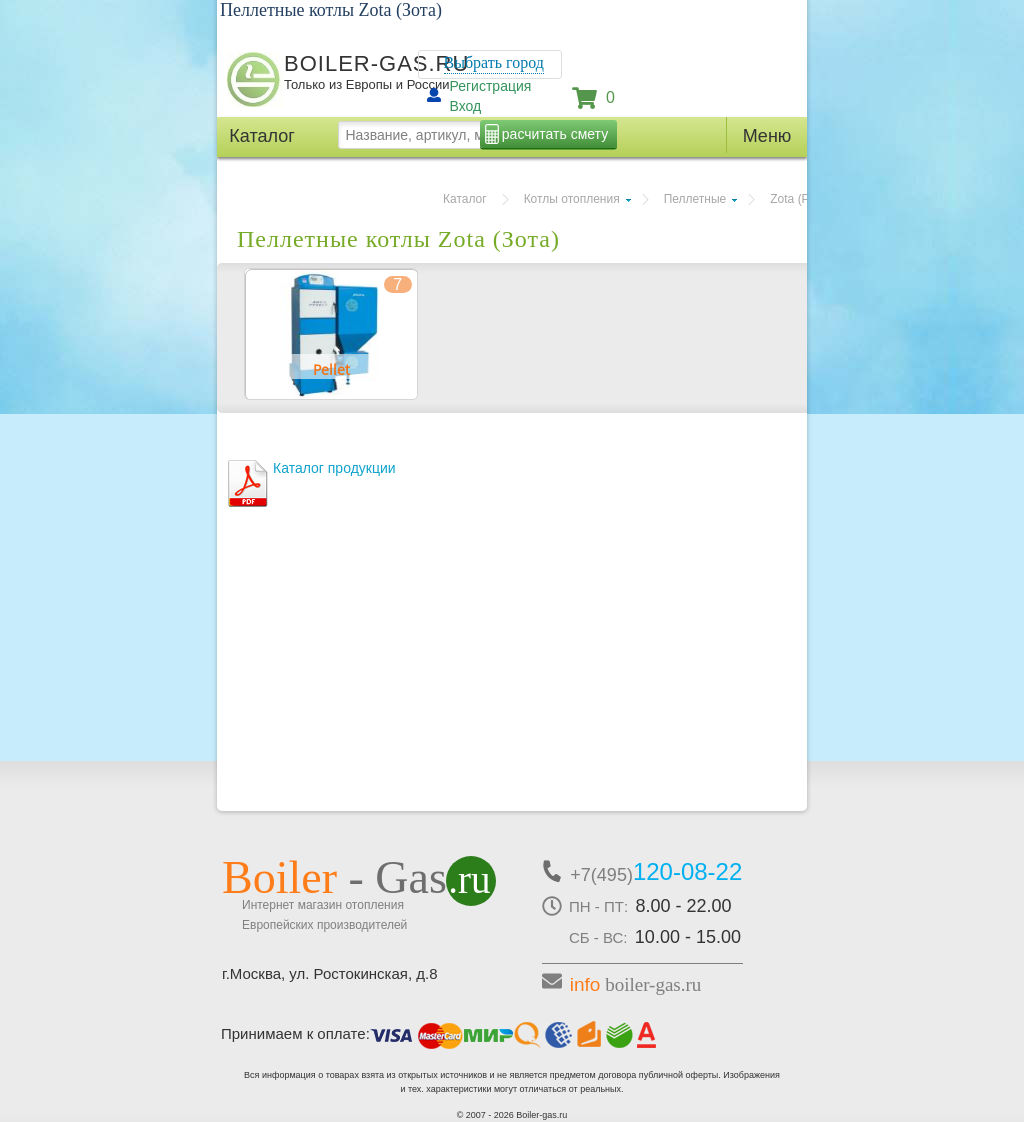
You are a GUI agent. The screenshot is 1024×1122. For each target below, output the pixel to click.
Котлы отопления (572, 199)
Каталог (465, 199)
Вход (466, 106)
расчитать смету (555, 134)
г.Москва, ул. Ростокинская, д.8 (330, 973)
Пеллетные (695, 199)
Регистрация (491, 86)
